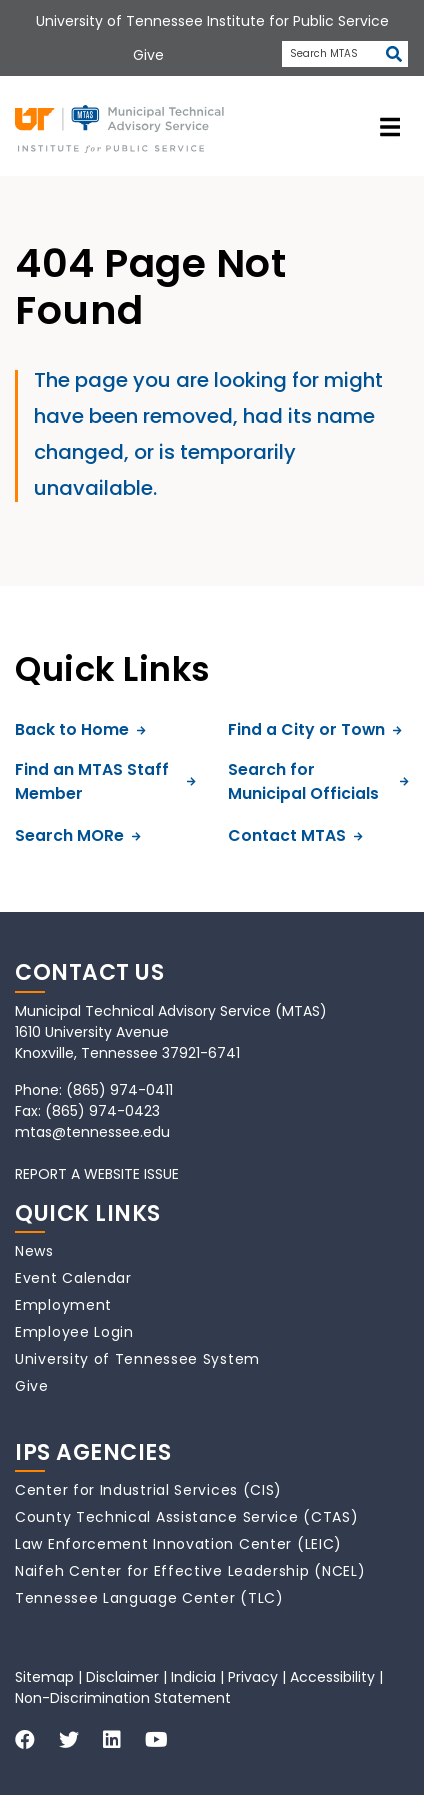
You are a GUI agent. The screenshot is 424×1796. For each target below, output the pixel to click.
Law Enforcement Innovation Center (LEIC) (178, 1544)
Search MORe (78, 835)
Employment (63, 1305)
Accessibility (332, 1677)
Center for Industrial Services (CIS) (148, 1490)
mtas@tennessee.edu (92, 1132)
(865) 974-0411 (119, 1090)
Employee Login (74, 1332)
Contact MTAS (295, 835)
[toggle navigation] (390, 126)
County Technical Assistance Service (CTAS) (186, 1517)
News (34, 1251)
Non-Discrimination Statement (123, 1698)
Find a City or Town (315, 729)
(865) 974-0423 (102, 1111)
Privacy (253, 1677)
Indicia (193, 1677)
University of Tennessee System (137, 1359)
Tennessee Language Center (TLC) (149, 1598)
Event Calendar (73, 1278)
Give (32, 1386)
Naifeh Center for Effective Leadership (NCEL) (190, 1571)
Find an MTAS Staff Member (105, 781)
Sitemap (44, 1677)
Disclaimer (122, 1677)
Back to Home (80, 729)
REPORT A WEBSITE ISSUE (97, 1174)
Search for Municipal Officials (318, 781)
